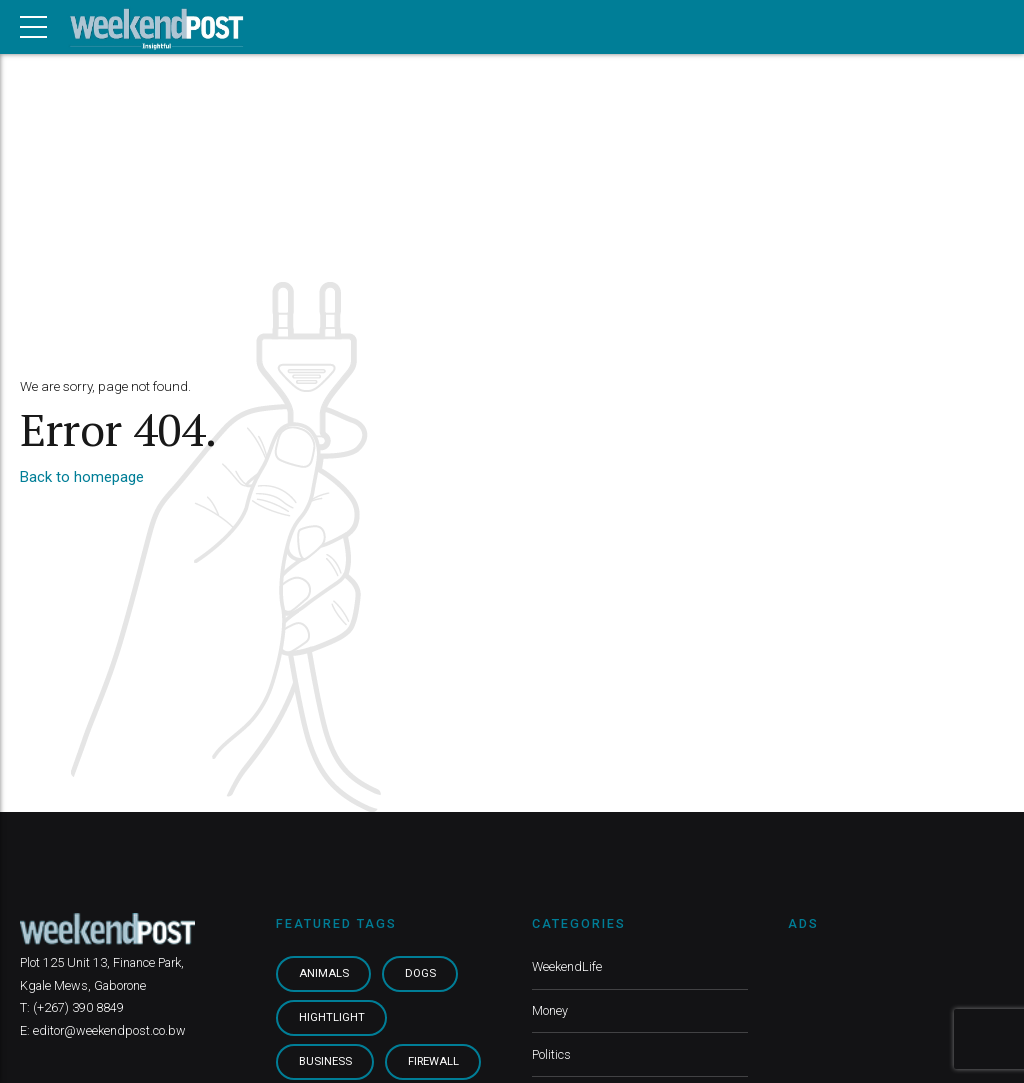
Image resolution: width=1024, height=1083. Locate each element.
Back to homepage (82, 477)
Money (550, 1010)
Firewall (433, 1062)
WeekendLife (567, 966)
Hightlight (332, 1018)
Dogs (420, 974)
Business (325, 1062)
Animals (324, 974)
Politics (551, 1054)
